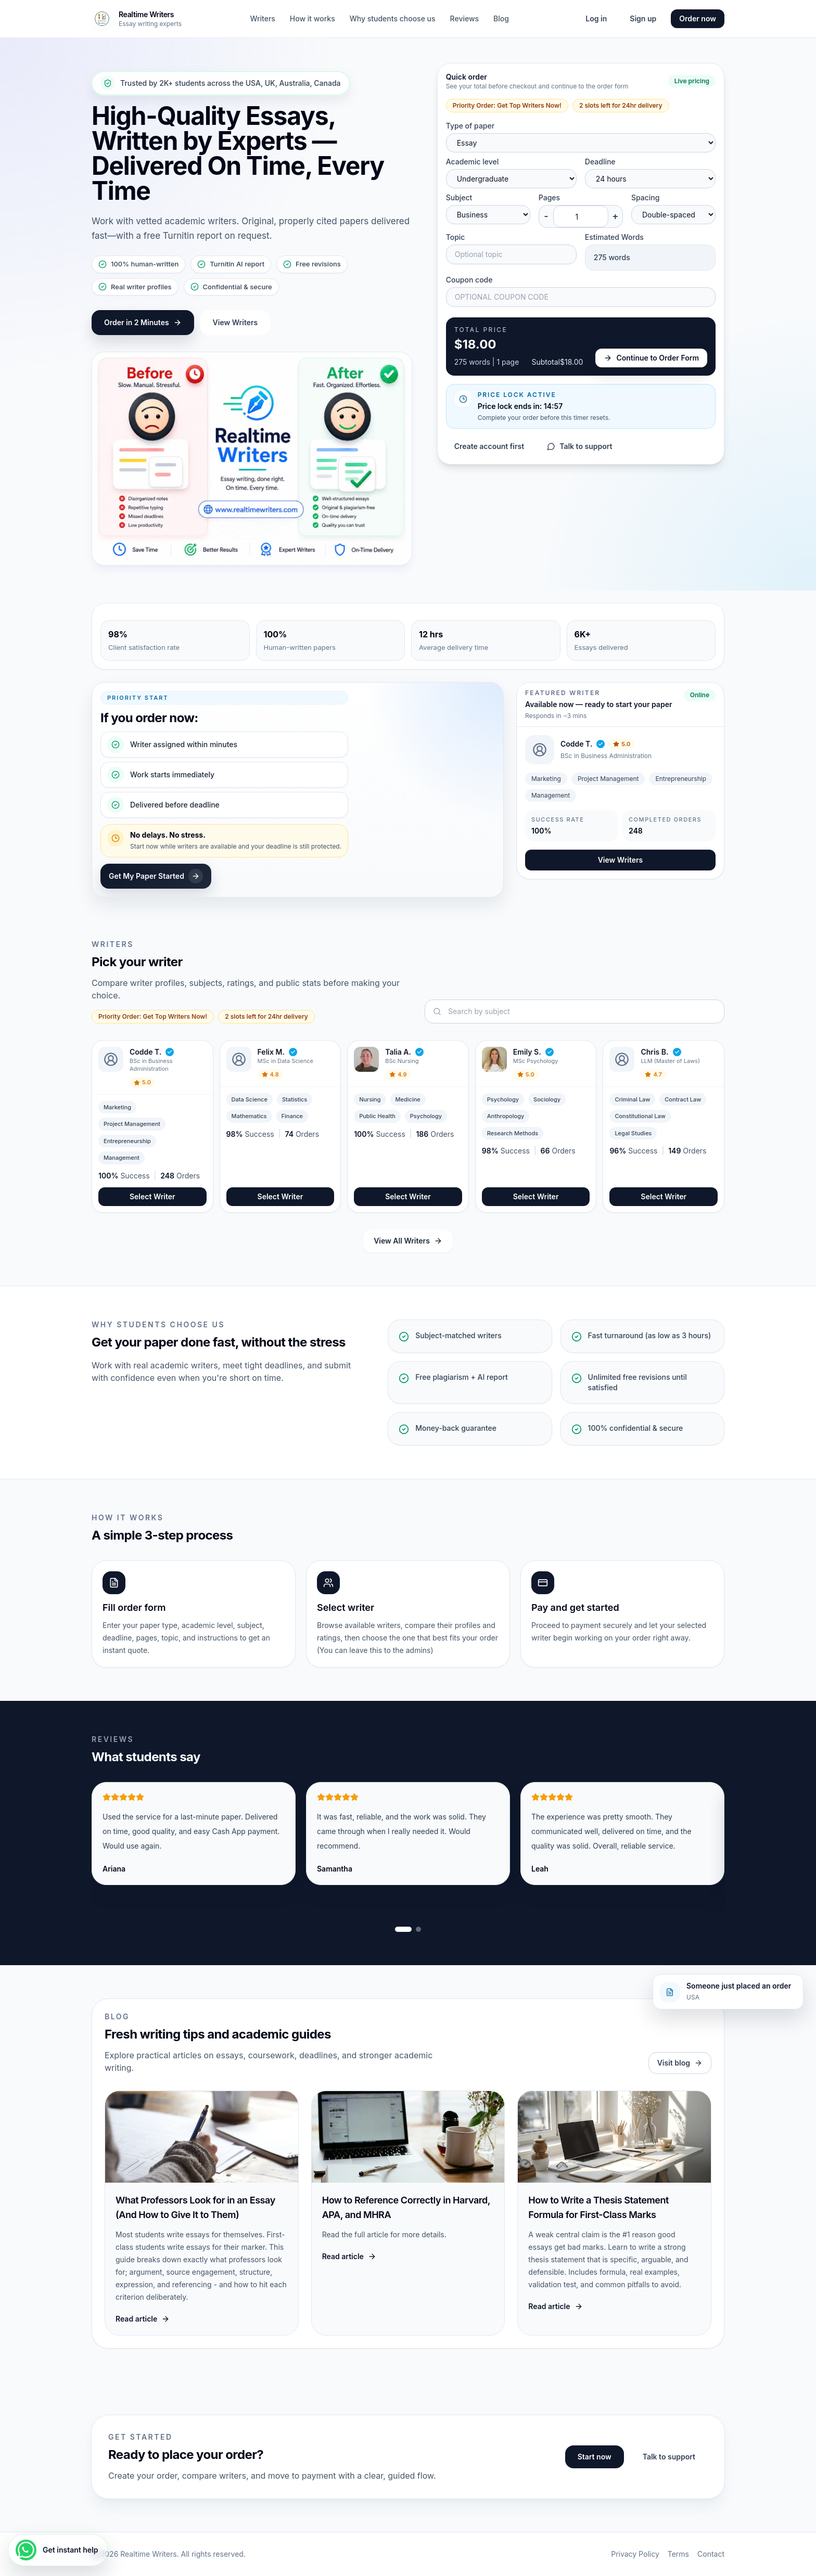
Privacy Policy (635, 2553)
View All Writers (408, 1240)
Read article (143, 2318)
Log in (596, 18)
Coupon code (469, 279)
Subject (459, 197)
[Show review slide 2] (418, 1929)
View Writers (235, 322)
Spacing (645, 197)
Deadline (600, 161)
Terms (678, 2553)
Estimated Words (614, 237)
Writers (262, 18)
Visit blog (680, 2062)
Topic (455, 237)
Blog (501, 18)
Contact (710, 2553)
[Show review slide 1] (403, 1929)
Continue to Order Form (651, 357)
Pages (549, 197)
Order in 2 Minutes (143, 322)
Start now (594, 2456)
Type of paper (470, 125)
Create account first (489, 446)
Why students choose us (393, 18)
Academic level (472, 161)
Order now (697, 18)
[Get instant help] (58, 2550)
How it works (312, 18)
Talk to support (579, 446)
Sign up (643, 18)
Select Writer (152, 1196)
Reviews (464, 18)
